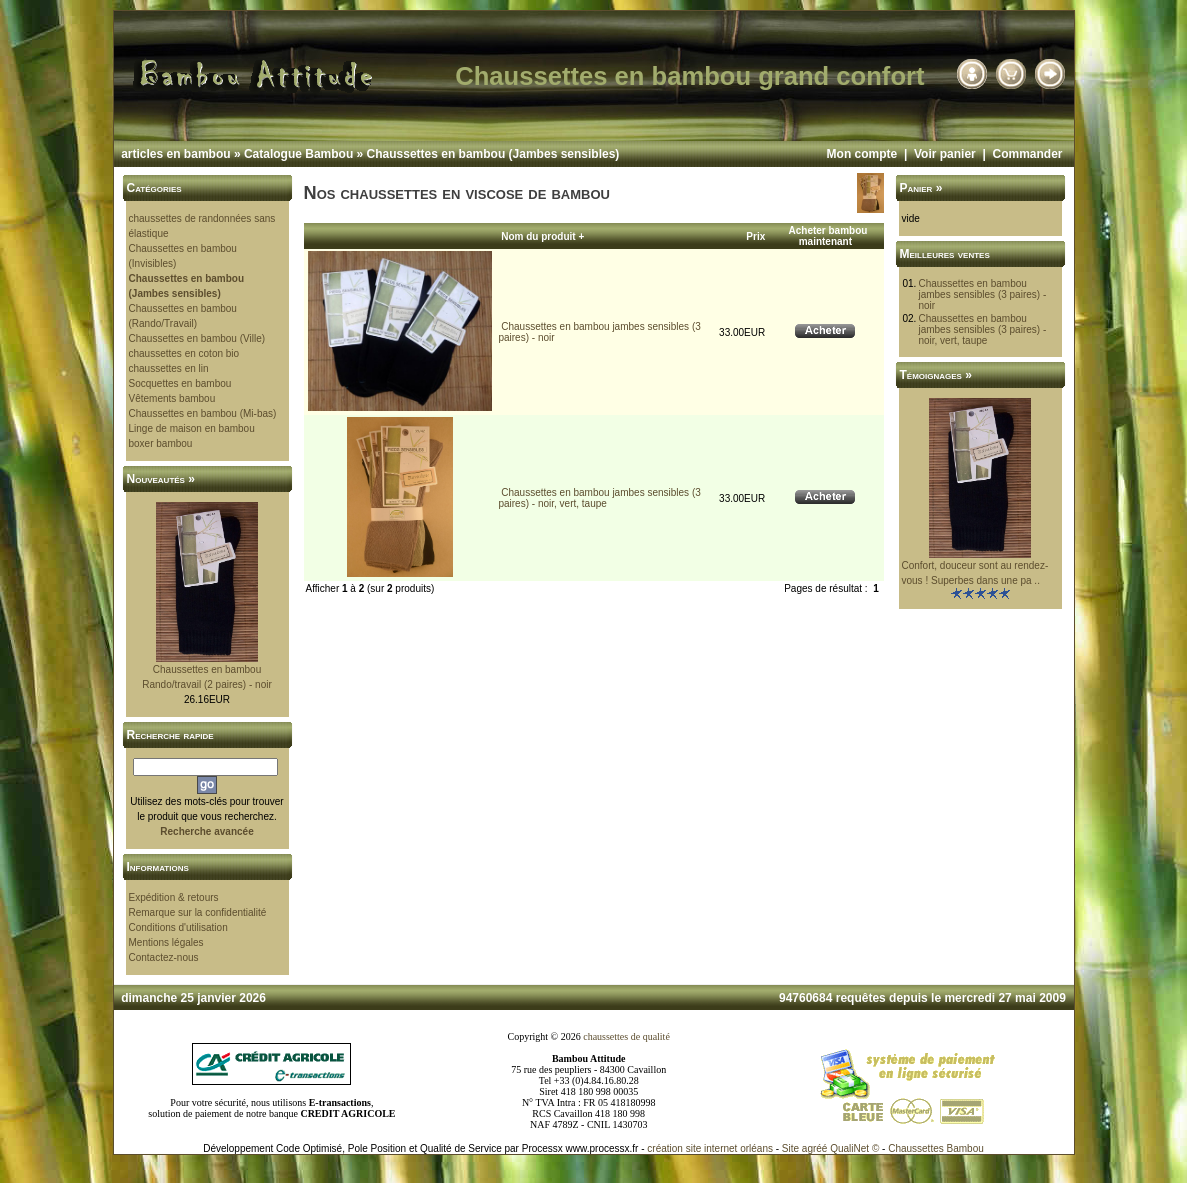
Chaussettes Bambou (936, 1148)
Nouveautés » (161, 479)
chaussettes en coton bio (184, 353)
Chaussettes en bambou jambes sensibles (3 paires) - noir (982, 294)
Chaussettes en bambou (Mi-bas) (203, 413)
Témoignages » (936, 375)
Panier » (921, 188)
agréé (815, 1148)
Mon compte (862, 154)
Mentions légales (166, 942)
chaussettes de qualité (626, 1036)
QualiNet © (854, 1148)
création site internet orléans (710, 1148)
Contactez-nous (164, 957)
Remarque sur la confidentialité (198, 912)
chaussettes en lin (169, 368)
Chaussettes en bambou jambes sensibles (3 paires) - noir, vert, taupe (599, 498)
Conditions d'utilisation (178, 927)
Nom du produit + (542, 236)
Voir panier (945, 154)
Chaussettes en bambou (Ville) (197, 338)
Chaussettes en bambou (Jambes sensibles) (493, 154)
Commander (1027, 154)
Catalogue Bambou (298, 154)
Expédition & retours (174, 897)
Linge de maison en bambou (192, 428)
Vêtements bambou (172, 398)
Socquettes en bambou (180, 383)
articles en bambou (175, 154)
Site (790, 1148)
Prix (755, 236)
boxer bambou (161, 443)
